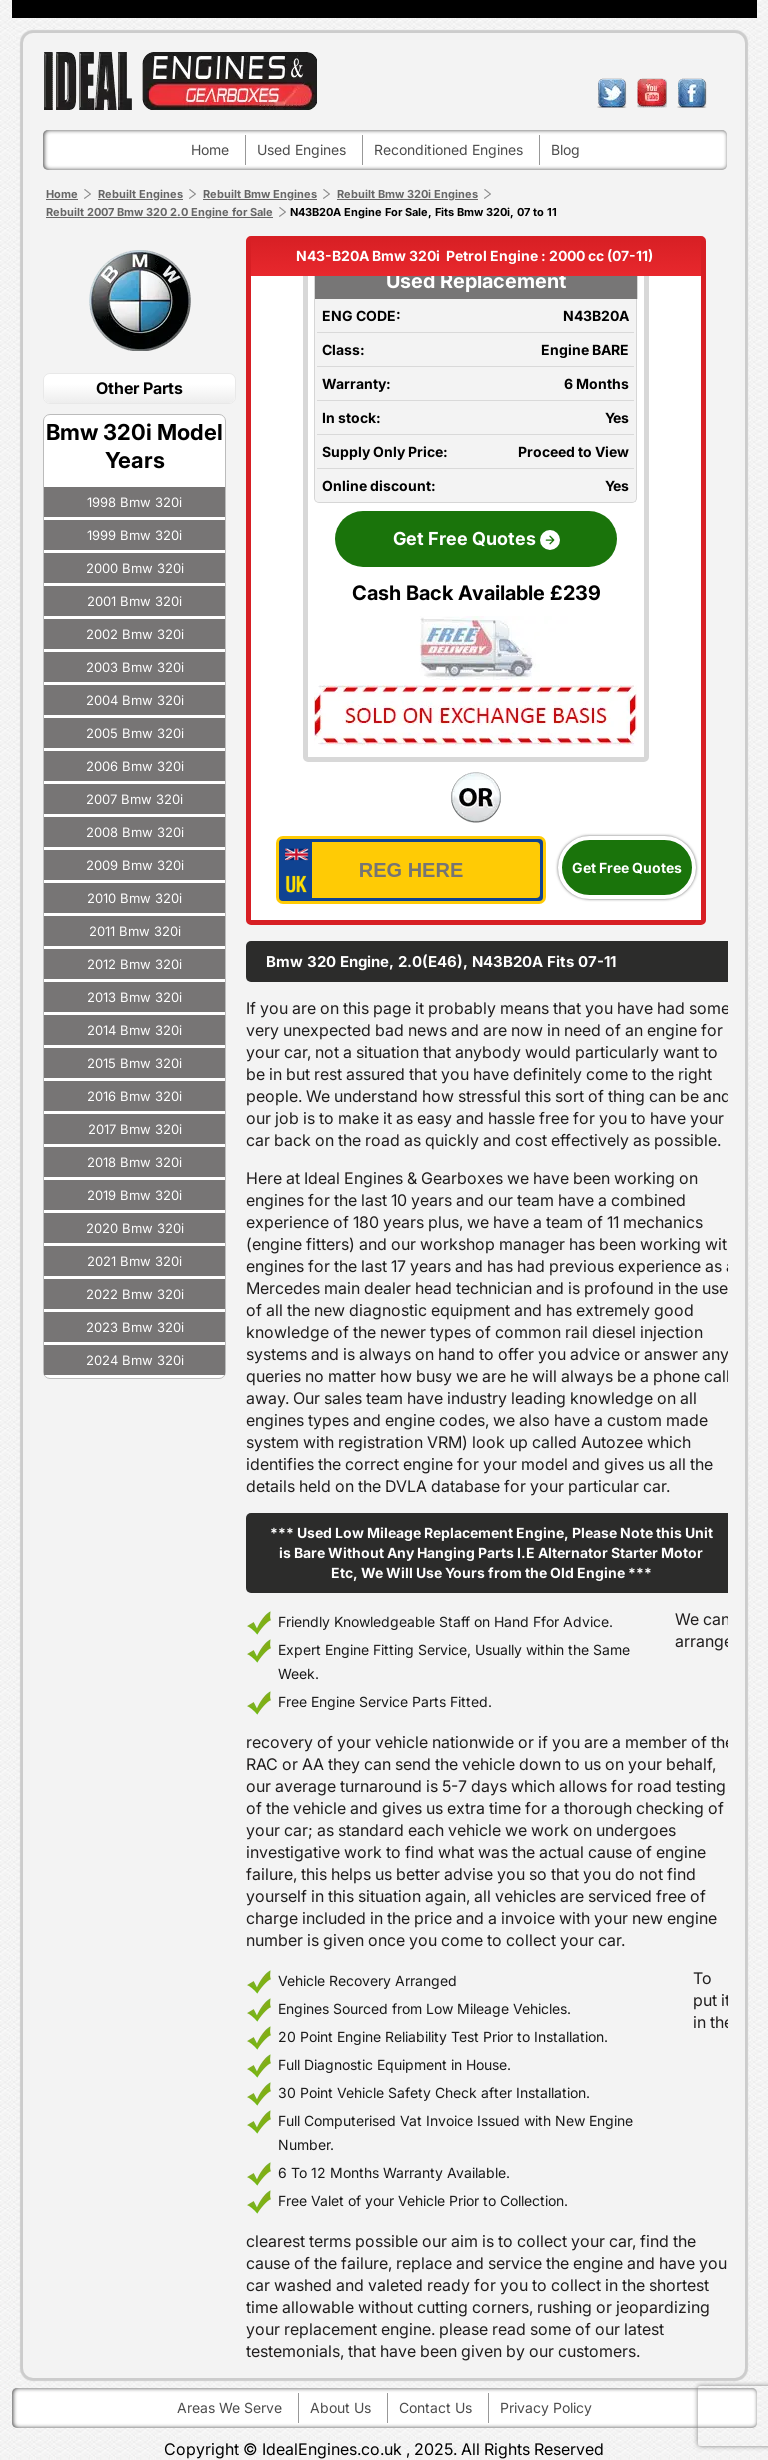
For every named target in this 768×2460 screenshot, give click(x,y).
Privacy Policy (546, 2407)
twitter (612, 93)
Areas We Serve (229, 2407)
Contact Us (435, 2407)
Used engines (301, 149)
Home (210, 149)
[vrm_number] (411, 870)
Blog (565, 149)
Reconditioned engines (448, 149)
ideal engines (180, 80)
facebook (692, 93)
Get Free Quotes (627, 867)
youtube (652, 93)
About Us (340, 2407)
